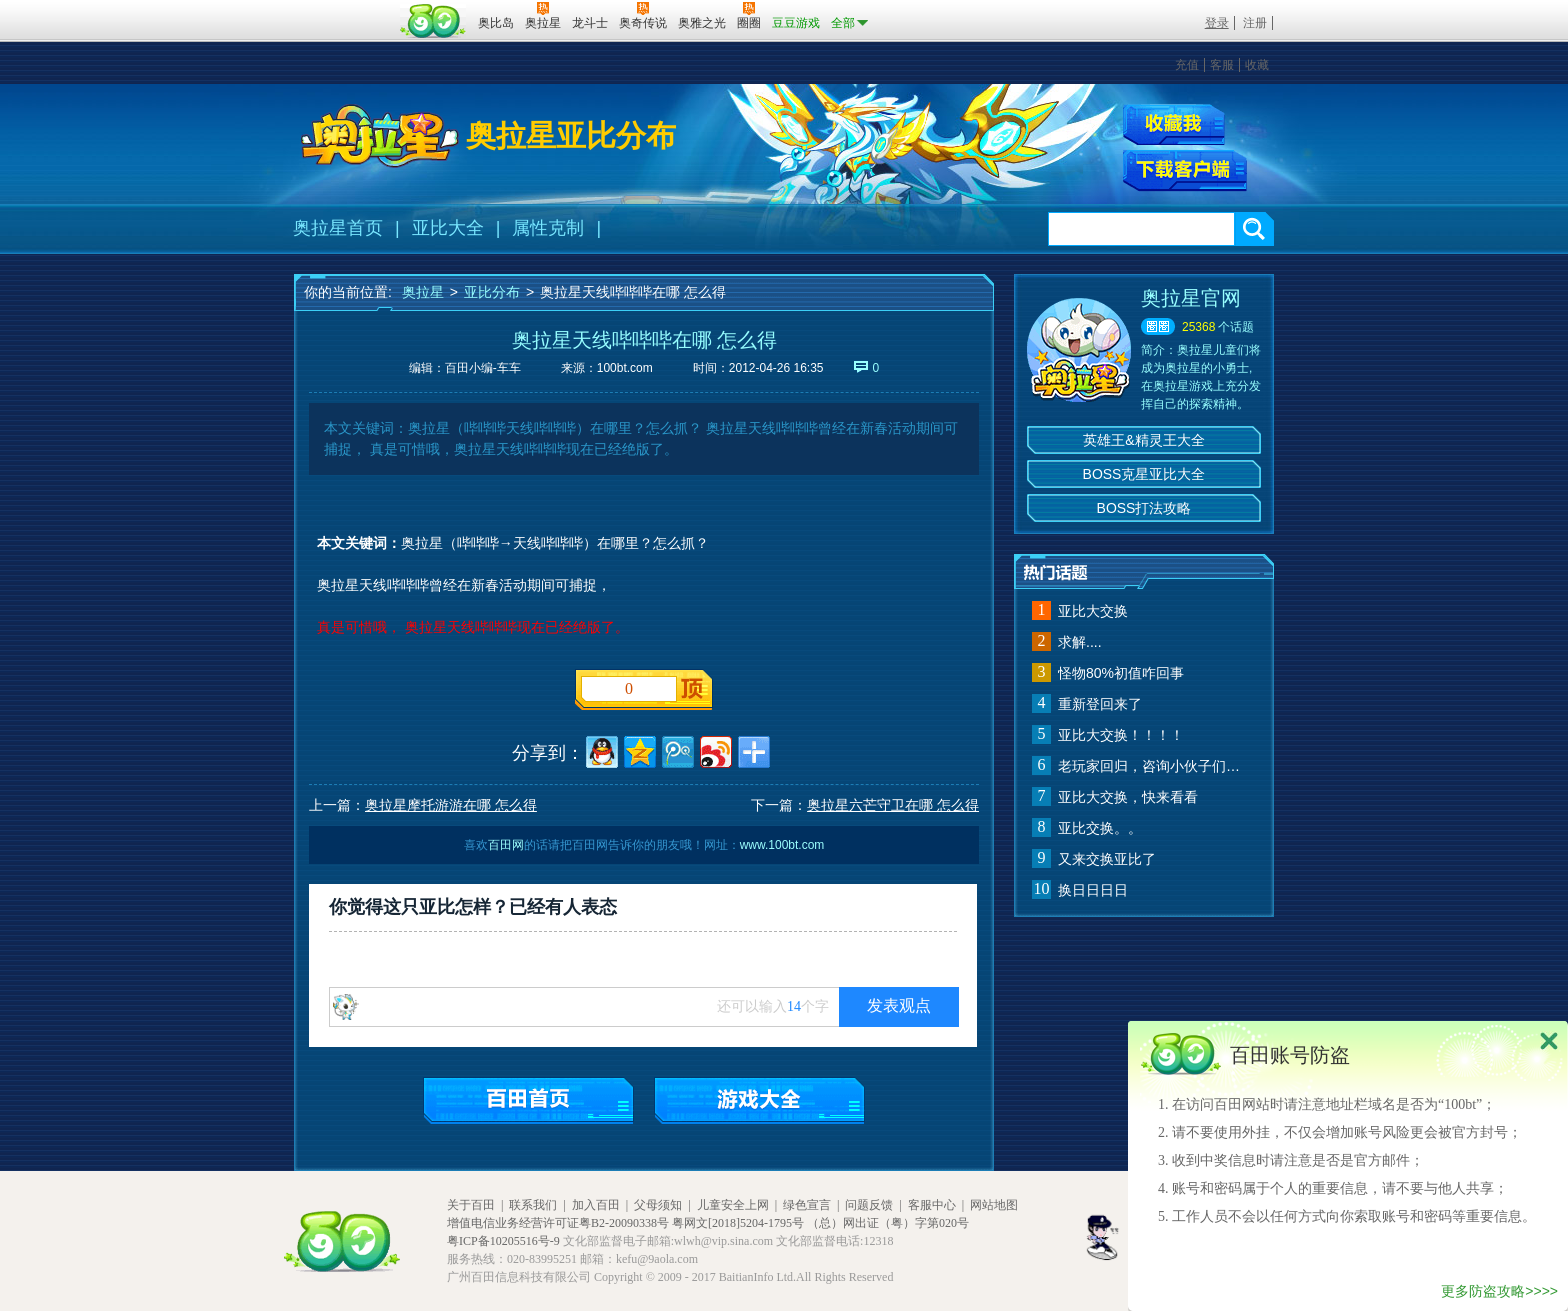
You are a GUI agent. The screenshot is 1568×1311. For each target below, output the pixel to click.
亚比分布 (492, 292)
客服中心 (932, 1205)
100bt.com (625, 368)
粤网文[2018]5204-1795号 (738, 1223)
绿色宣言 (807, 1205)
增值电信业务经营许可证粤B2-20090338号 (558, 1223)
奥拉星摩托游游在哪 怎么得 (451, 805)
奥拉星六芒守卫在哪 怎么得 (893, 805)
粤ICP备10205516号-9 (503, 1241)
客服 (1222, 65)
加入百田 (596, 1205)
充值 (1187, 65)
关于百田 (471, 1205)
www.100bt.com (782, 845)
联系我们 (533, 1205)
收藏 (1257, 65)
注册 (1255, 23)
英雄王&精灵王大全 (1143, 440)
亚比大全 (448, 228)
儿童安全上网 (733, 1205)
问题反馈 (869, 1205)
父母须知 (658, 1205)
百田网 (433, 21)
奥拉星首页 (338, 228)
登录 (1217, 23)
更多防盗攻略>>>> (1499, 1291)
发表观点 (899, 1005)
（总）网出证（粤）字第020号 (888, 1223)
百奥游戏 (344, 9)
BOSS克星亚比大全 (1144, 474)
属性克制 (548, 228)
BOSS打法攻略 (1144, 508)
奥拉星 (423, 292)
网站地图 (994, 1205)
